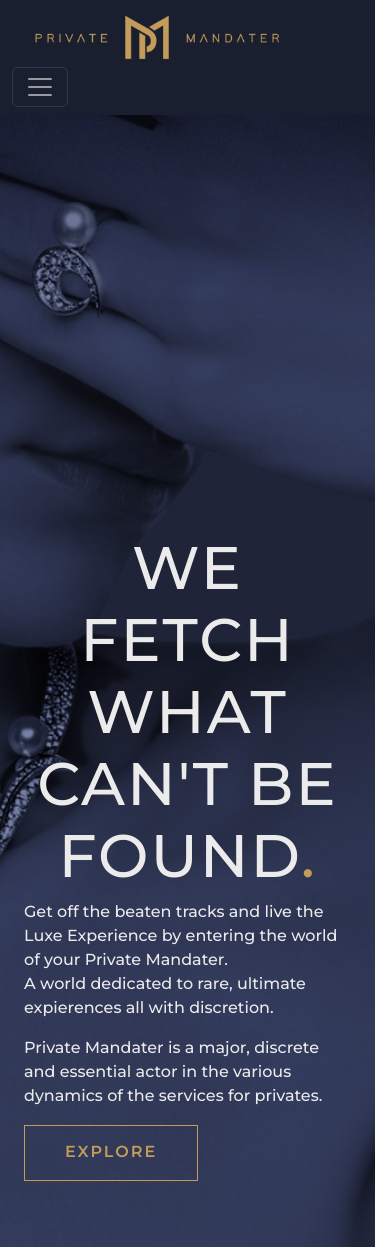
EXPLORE (111, 1152)
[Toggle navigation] (40, 87)
